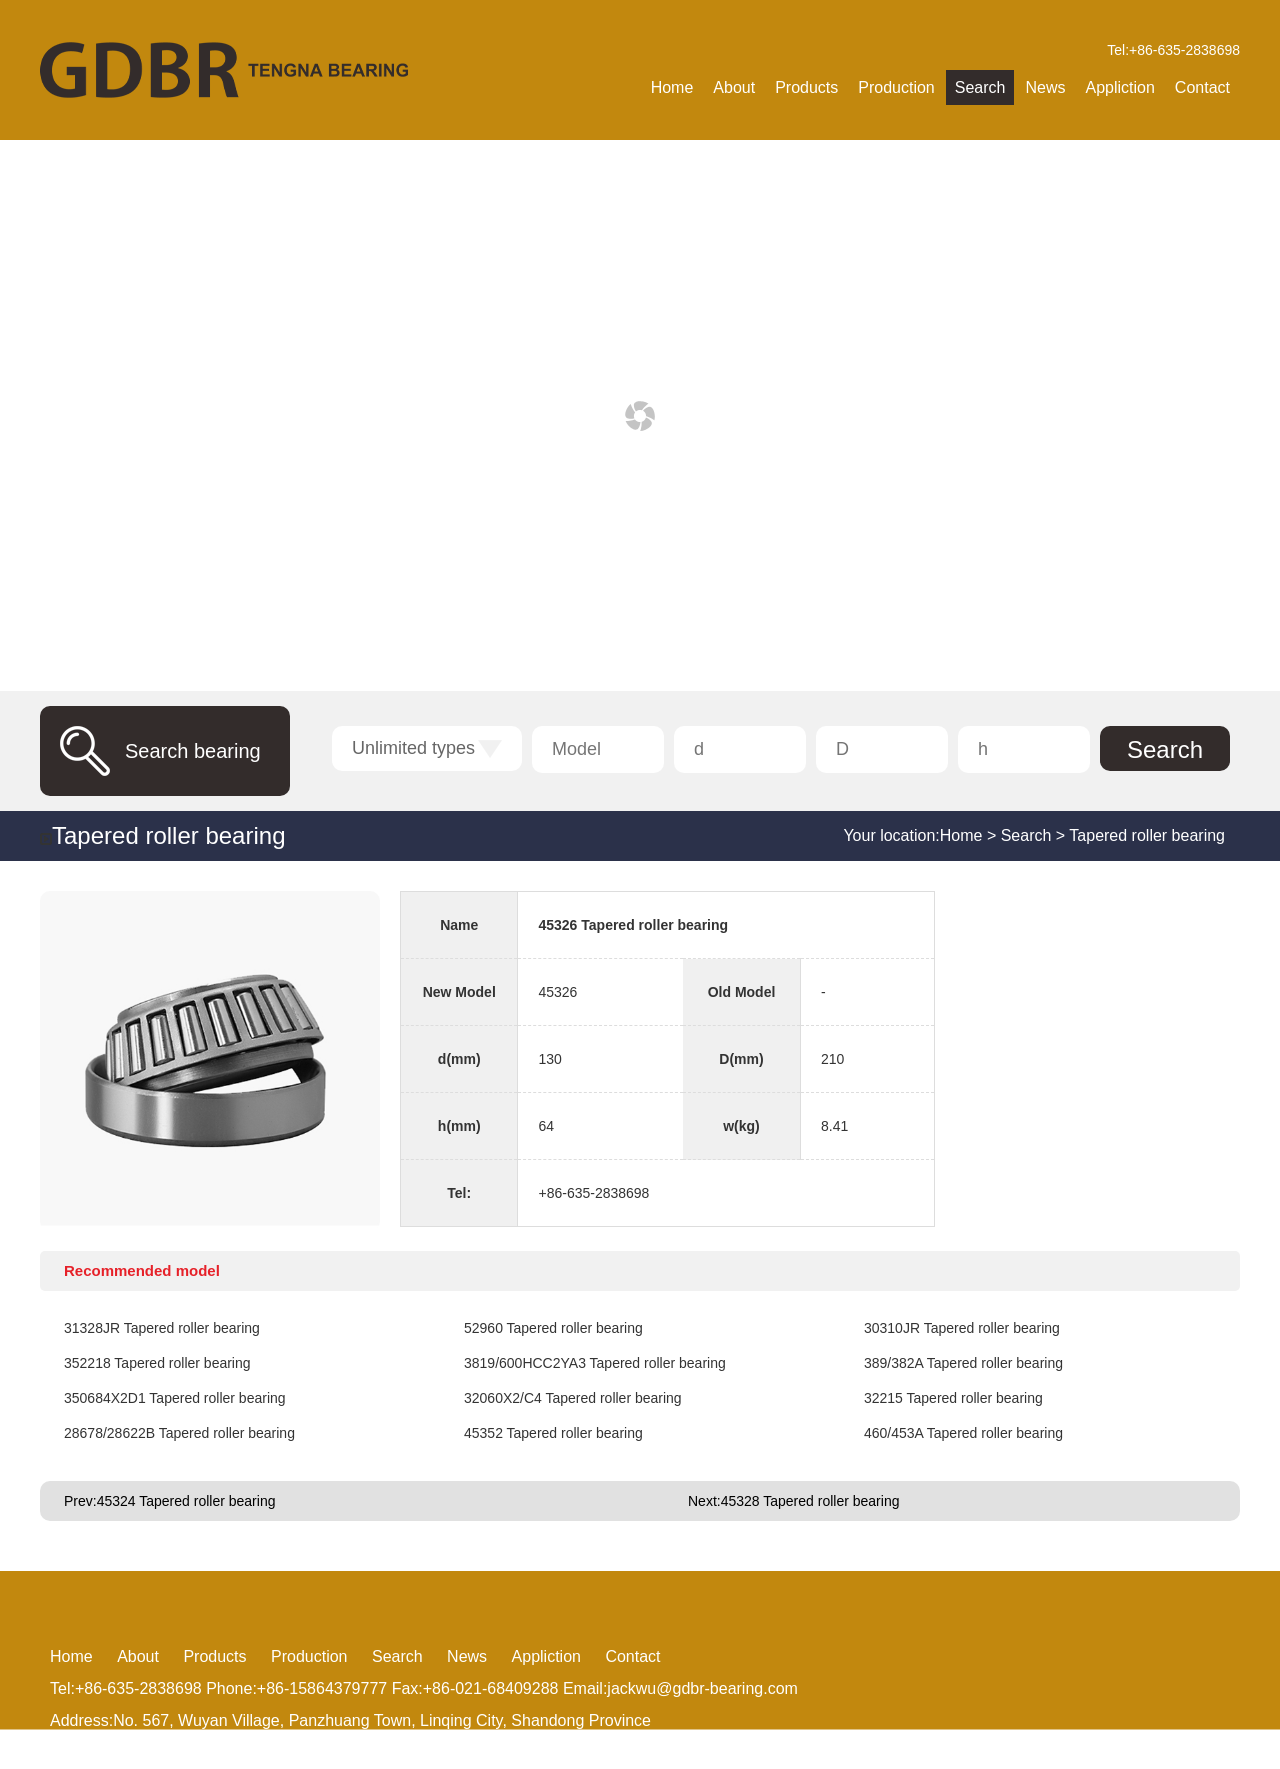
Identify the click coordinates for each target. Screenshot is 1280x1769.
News (1045, 87)
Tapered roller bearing (168, 835)
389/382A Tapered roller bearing (963, 1363)
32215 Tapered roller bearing (953, 1398)
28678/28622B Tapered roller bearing (179, 1433)
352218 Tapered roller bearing (157, 1363)
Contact (1202, 87)
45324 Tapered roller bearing (186, 1501)
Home (672, 87)
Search (980, 87)
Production (896, 87)
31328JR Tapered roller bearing (162, 1328)
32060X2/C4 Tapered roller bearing (573, 1398)
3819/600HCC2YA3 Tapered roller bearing (595, 1363)
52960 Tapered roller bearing (553, 1328)
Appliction (1119, 87)
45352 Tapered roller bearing (553, 1433)
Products (806, 87)
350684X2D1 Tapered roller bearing (175, 1398)
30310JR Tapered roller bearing (962, 1328)
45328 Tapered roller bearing (810, 1501)
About (734, 87)
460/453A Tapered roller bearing (963, 1433)
